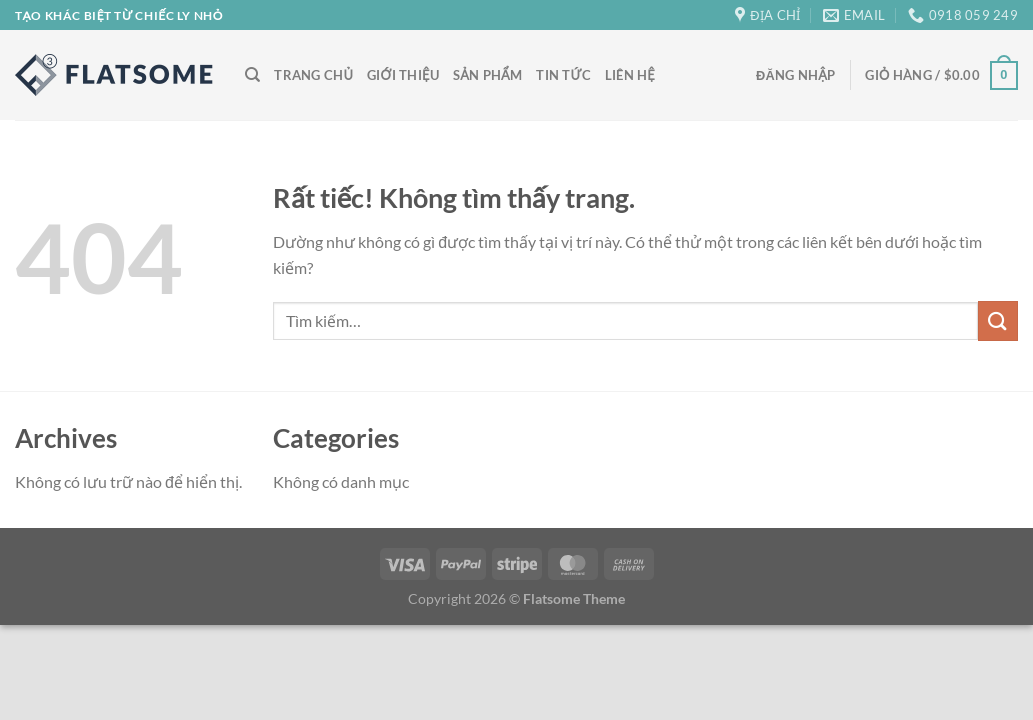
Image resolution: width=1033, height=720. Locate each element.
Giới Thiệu (403, 75)
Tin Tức (563, 75)
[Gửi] (998, 320)
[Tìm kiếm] (252, 75)
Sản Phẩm (487, 75)
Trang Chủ (313, 75)
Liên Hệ (630, 75)
